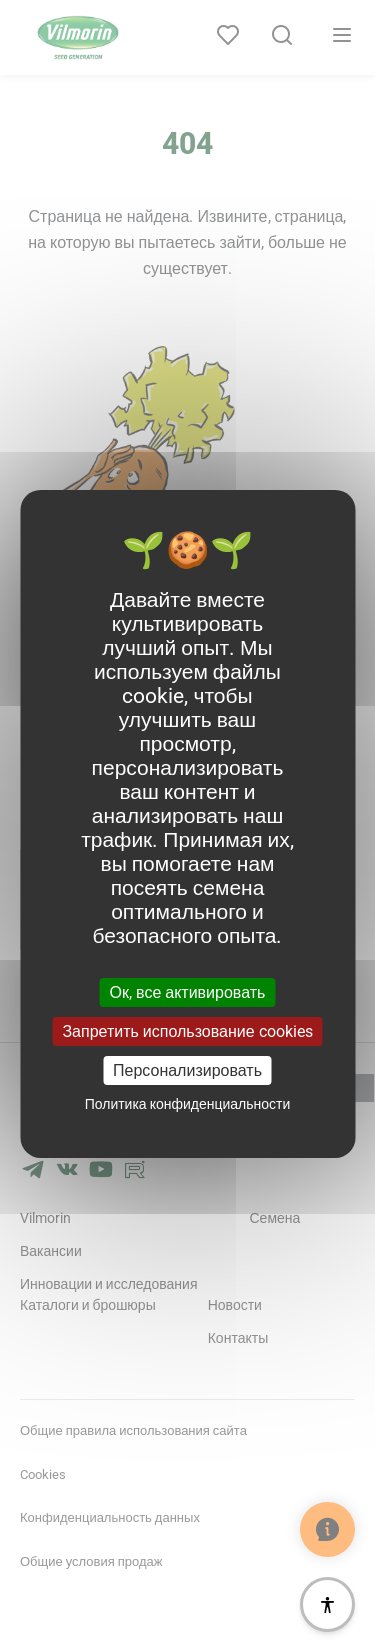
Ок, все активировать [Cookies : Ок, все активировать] (188, 991)
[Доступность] (327, 1604)
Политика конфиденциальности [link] (188, 1104)
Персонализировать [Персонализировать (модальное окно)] (187, 1070)
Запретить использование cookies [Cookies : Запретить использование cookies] (187, 1031)
